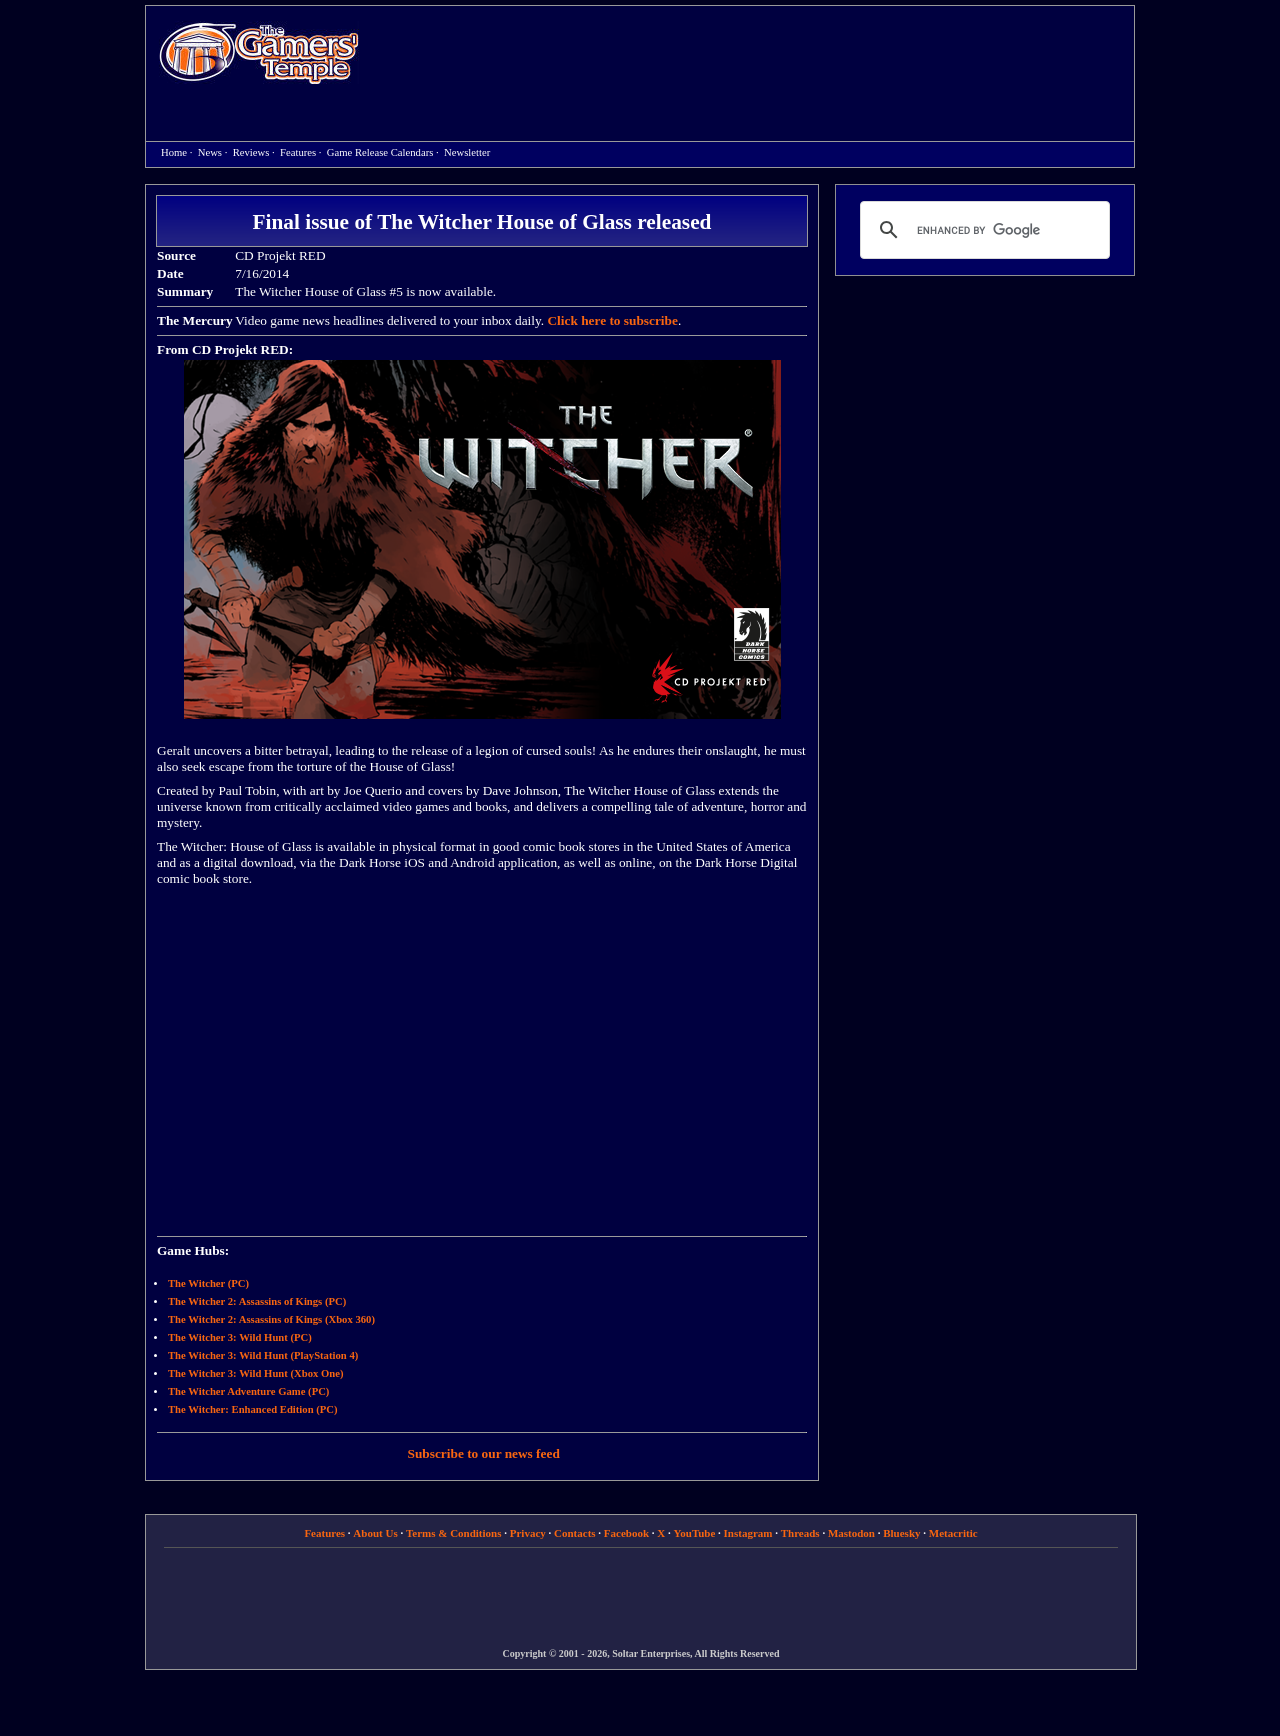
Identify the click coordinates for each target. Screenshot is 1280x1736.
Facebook (626, 1533)
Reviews (251, 152)
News (210, 152)
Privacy (528, 1533)
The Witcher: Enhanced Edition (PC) (253, 1409)
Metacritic (953, 1533)
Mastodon (851, 1533)
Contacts (575, 1533)
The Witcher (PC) (208, 1283)
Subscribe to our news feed (484, 1453)
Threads (800, 1533)
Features (298, 152)
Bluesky (901, 1533)
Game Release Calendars (380, 152)
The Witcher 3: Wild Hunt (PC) (240, 1337)
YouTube (695, 1533)
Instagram (748, 1533)
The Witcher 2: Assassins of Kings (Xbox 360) (271, 1319)
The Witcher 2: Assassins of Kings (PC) (257, 1301)
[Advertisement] (757, 56)
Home (259, 52)
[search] (982, 230)
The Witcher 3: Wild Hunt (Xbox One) (255, 1373)
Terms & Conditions (454, 1533)
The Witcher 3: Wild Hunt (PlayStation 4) (263, 1355)
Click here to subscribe (612, 320)
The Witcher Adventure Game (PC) (248, 1391)
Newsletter (467, 152)
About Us (375, 1533)
